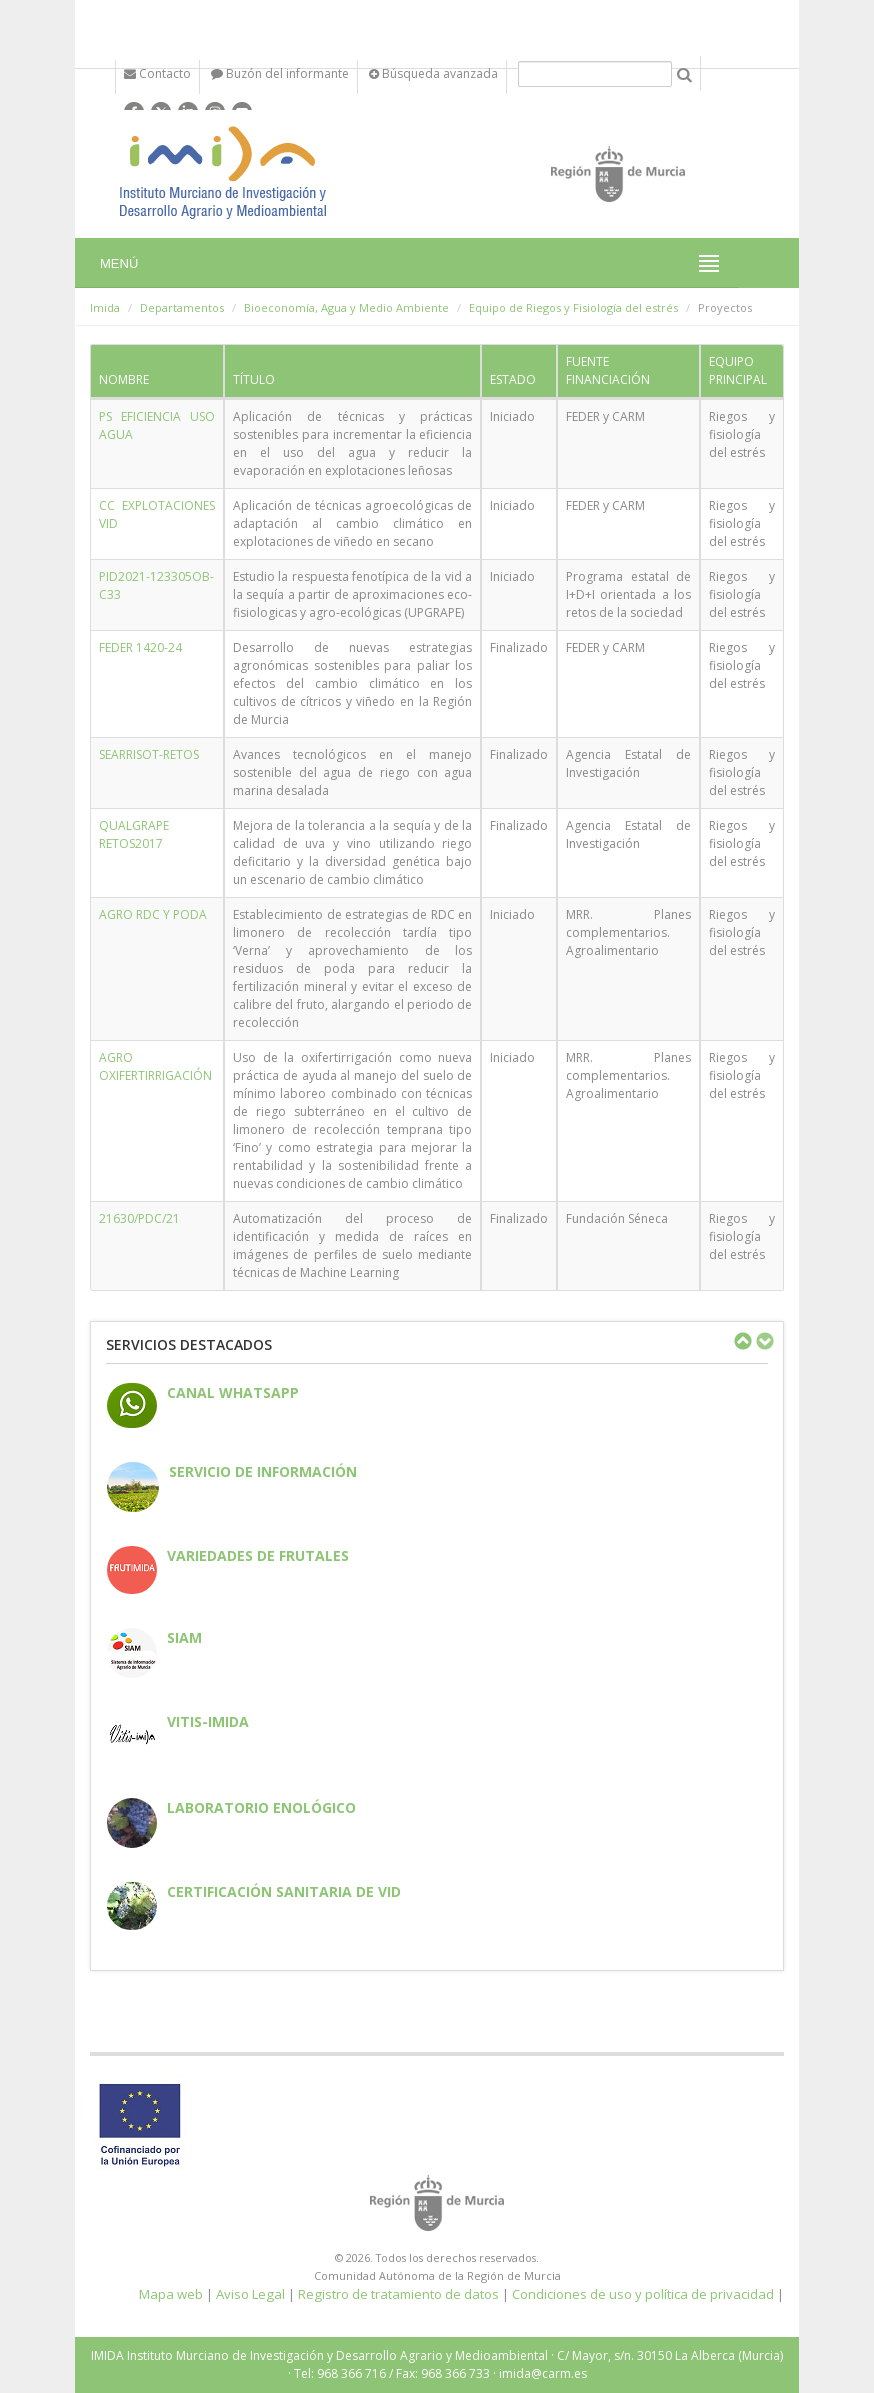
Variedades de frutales (258, 1555)
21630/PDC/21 (139, 1218)
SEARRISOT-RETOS (149, 754)
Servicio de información (263, 1471)
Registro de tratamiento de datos (398, 2294)
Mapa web (171, 2294)
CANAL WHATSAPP (233, 1392)
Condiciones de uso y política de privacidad (643, 2294)
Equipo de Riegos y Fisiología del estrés (573, 307)
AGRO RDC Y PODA (153, 914)
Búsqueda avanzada (433, 73)
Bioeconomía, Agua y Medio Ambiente (346, 307)
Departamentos (182, 307)
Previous (742, 1341)
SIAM (184, 1637)
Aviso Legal (250, 2294)
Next (764, 1341)
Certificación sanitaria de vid (284, 1891)
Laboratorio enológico (261, 1807)
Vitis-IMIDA (208, 1721)
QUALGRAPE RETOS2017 (134, 834)
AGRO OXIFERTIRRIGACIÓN (155, 1066)
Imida (105, 307)
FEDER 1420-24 (140, 647)
